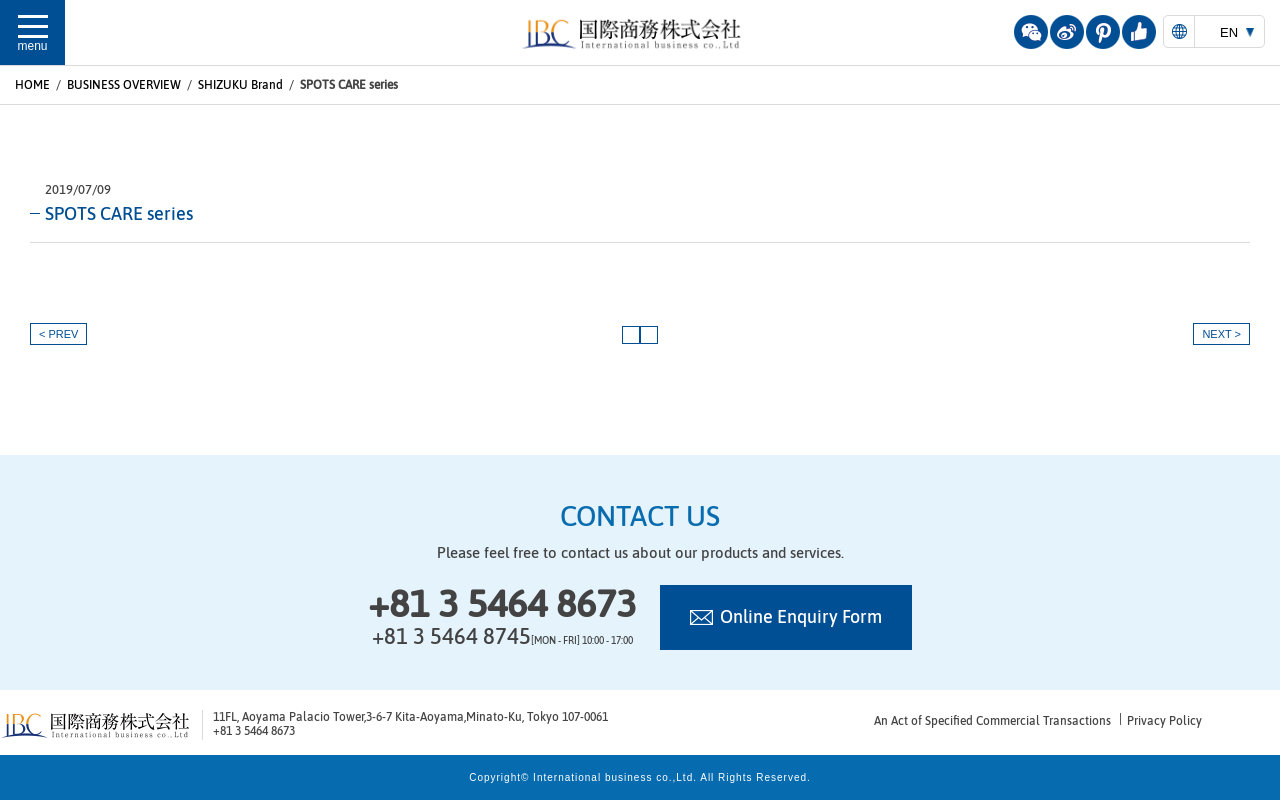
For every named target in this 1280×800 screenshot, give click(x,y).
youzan (1139, 32)
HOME (32, 85)
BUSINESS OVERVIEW (124, 85)
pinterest (1103, 32)
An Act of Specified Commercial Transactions (992, 721)
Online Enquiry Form (801, 616)
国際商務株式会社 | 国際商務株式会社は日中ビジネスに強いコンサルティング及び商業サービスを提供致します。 (640, 34)
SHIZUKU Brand (240, 85)
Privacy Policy (1164, 721)
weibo (1067, 32)
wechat (1031, 32)
